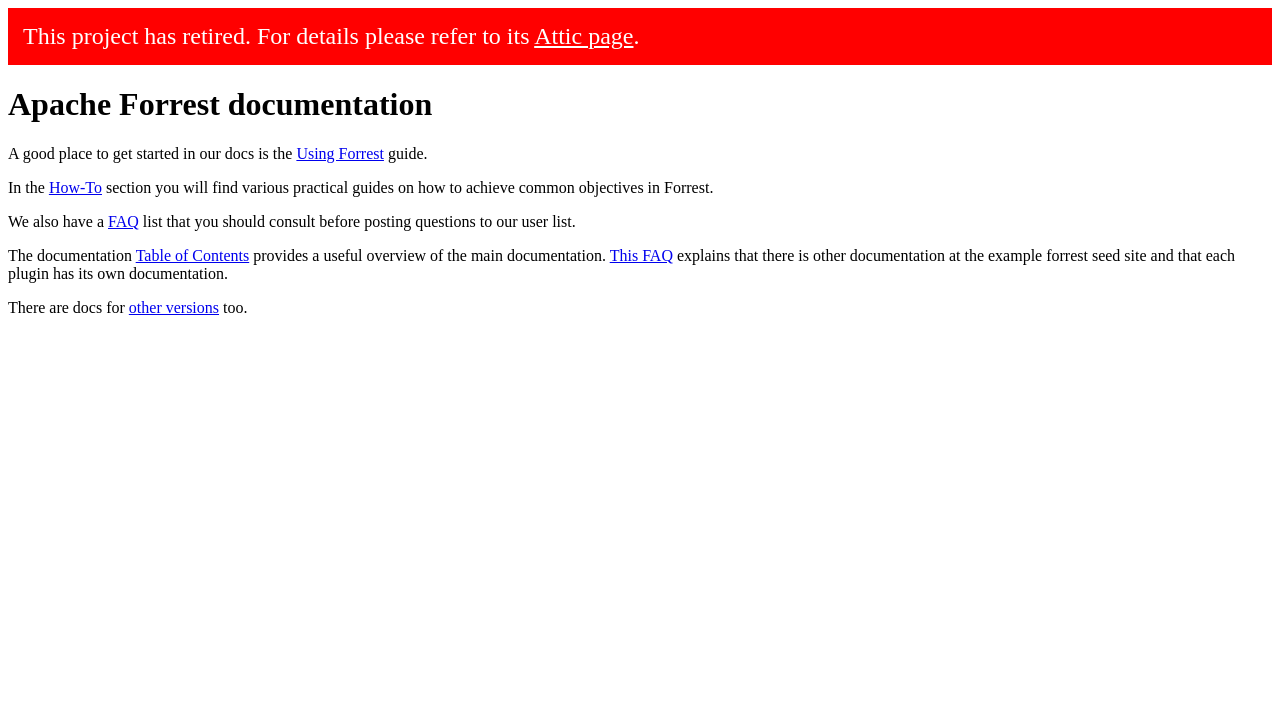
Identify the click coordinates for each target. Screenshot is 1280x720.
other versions (174, 307)
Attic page (583, 36)
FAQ (123, 221)
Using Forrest (340, 153)
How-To (75, 187)
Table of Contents (193, 255)
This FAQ (641, 255)
